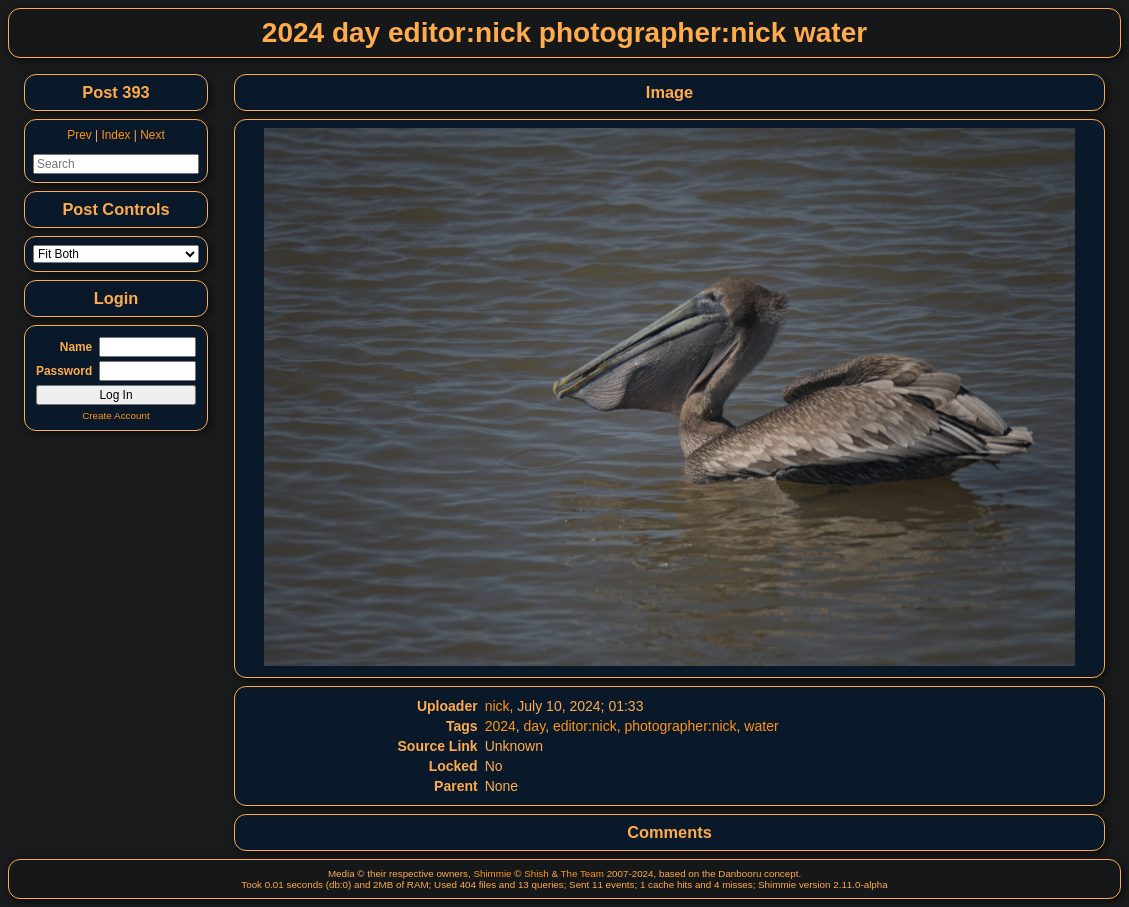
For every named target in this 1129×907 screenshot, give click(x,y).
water (761, 726)
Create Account (116, 415)
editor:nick (585, 726)
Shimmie (492, 873)
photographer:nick (681, 726)
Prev (79, 135)
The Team (582, 873)
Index (115, 135)
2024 (500, 726)
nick (497, 706)
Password (64, 371)
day (535, 726)
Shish (536, 873)
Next (152, 135)
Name (76, 347)
